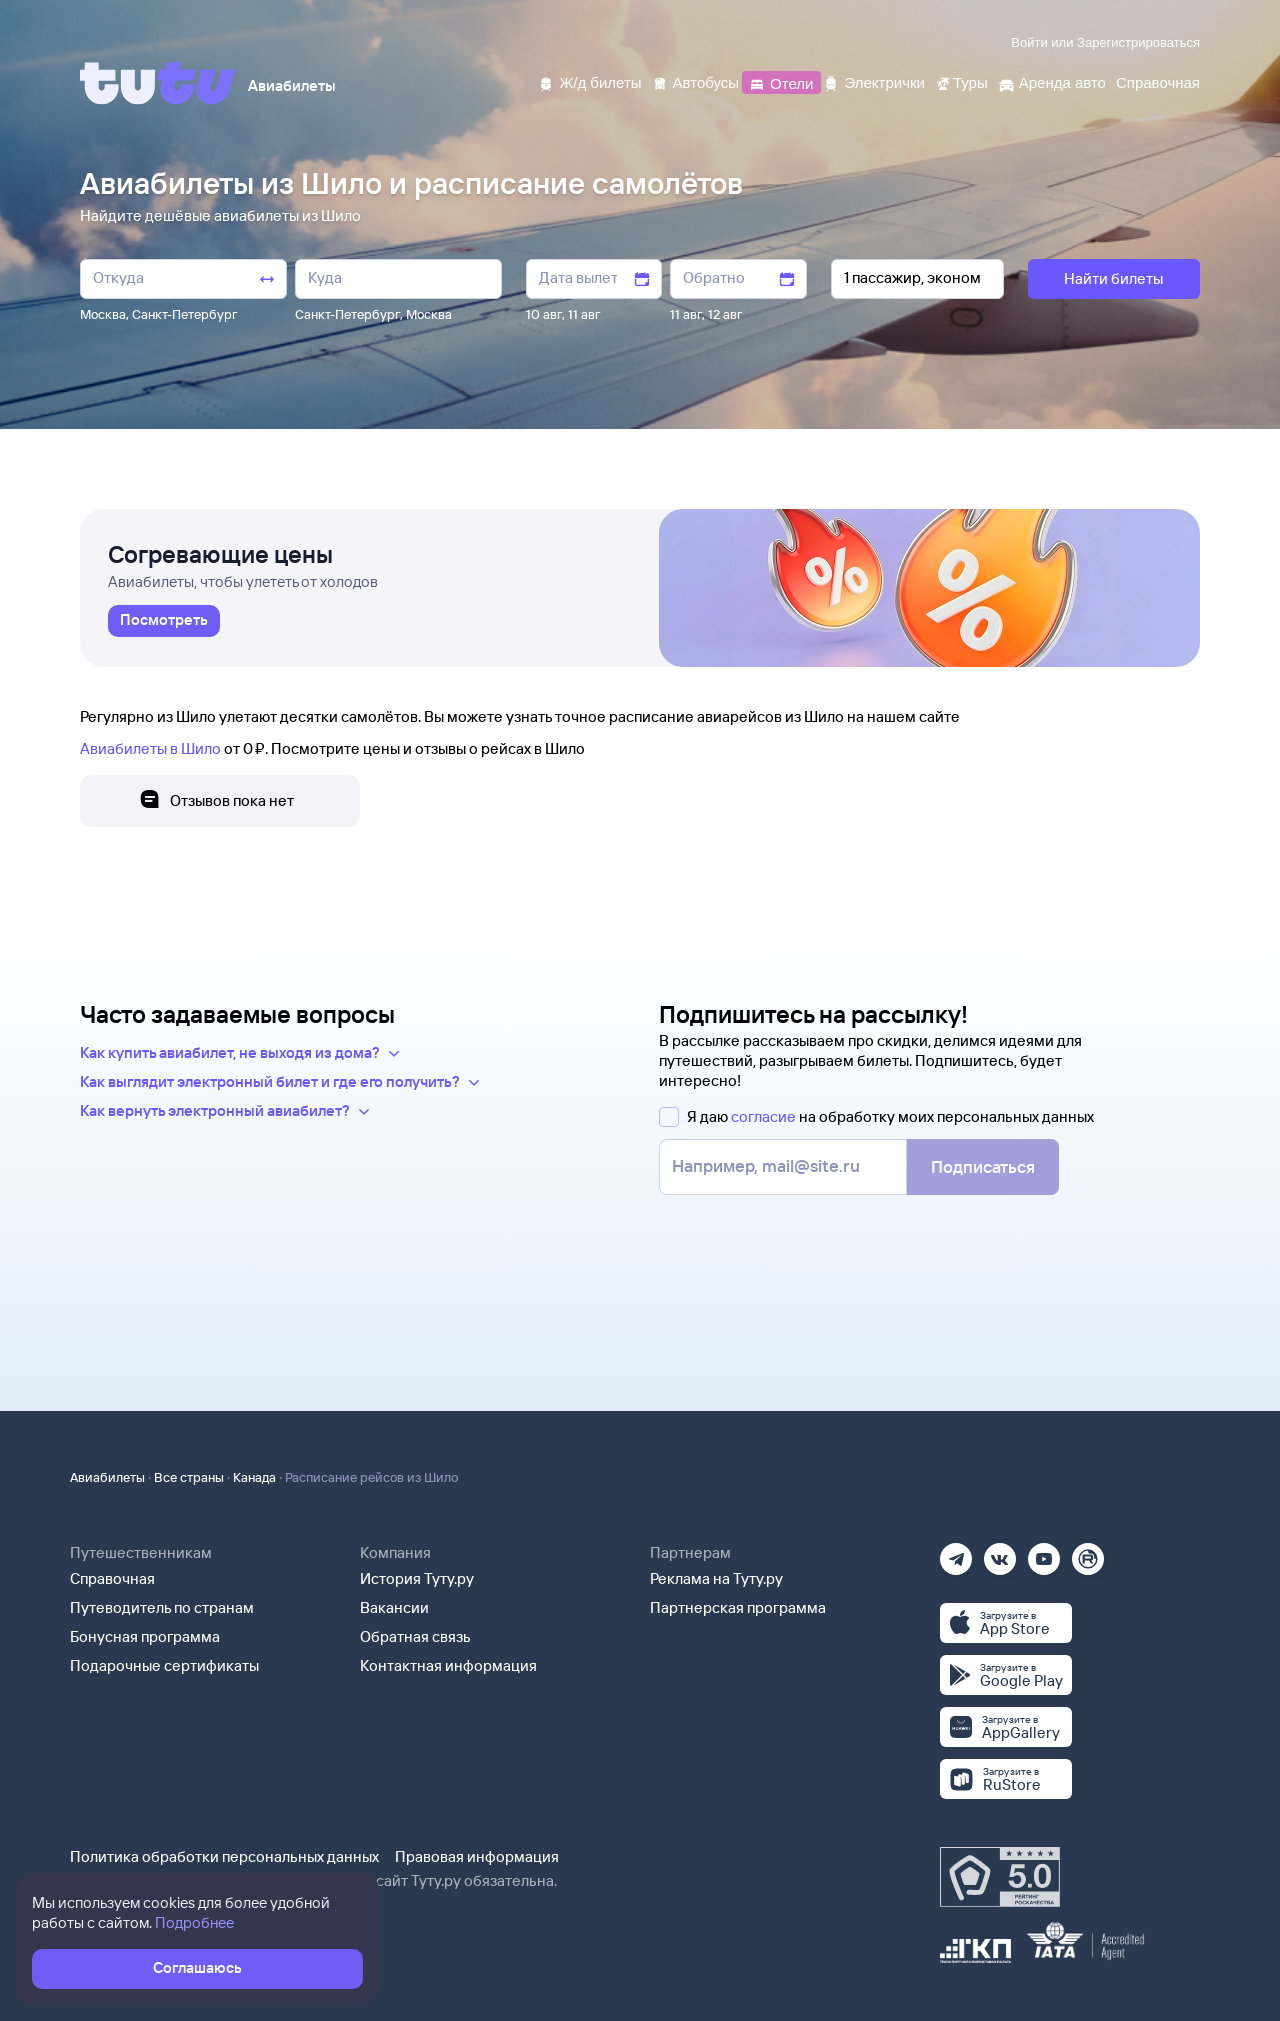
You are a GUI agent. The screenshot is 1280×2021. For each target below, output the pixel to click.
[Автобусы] (696, 81)
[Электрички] (873, 81)
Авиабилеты (107, 1477)
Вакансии (394, 1607)
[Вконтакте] (1000, 1552)
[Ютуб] (1044, 1552)
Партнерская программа (738, 1607)
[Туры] (961, 81)
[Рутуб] (1088, 1552)
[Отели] (781, 81)
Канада (254, 1477)
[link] (164, 621)
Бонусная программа (145, 1636)
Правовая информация (477, 1856)
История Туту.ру (417, 1578)
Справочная (112, 1578)
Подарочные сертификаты (164, 1665)
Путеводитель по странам (162, 1607)
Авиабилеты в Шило (150, 748)
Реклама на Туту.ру (716, 1578)
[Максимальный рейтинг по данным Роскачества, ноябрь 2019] (1000, 1877)
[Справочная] (1158, 81)
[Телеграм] (956, 1552)
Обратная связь (415, 1636)
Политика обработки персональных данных (224, 1856)
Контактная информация (448, 1665)
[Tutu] (158, 83)
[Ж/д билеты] (589, 81)
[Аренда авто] (1052, 81)
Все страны (189, 1477)
